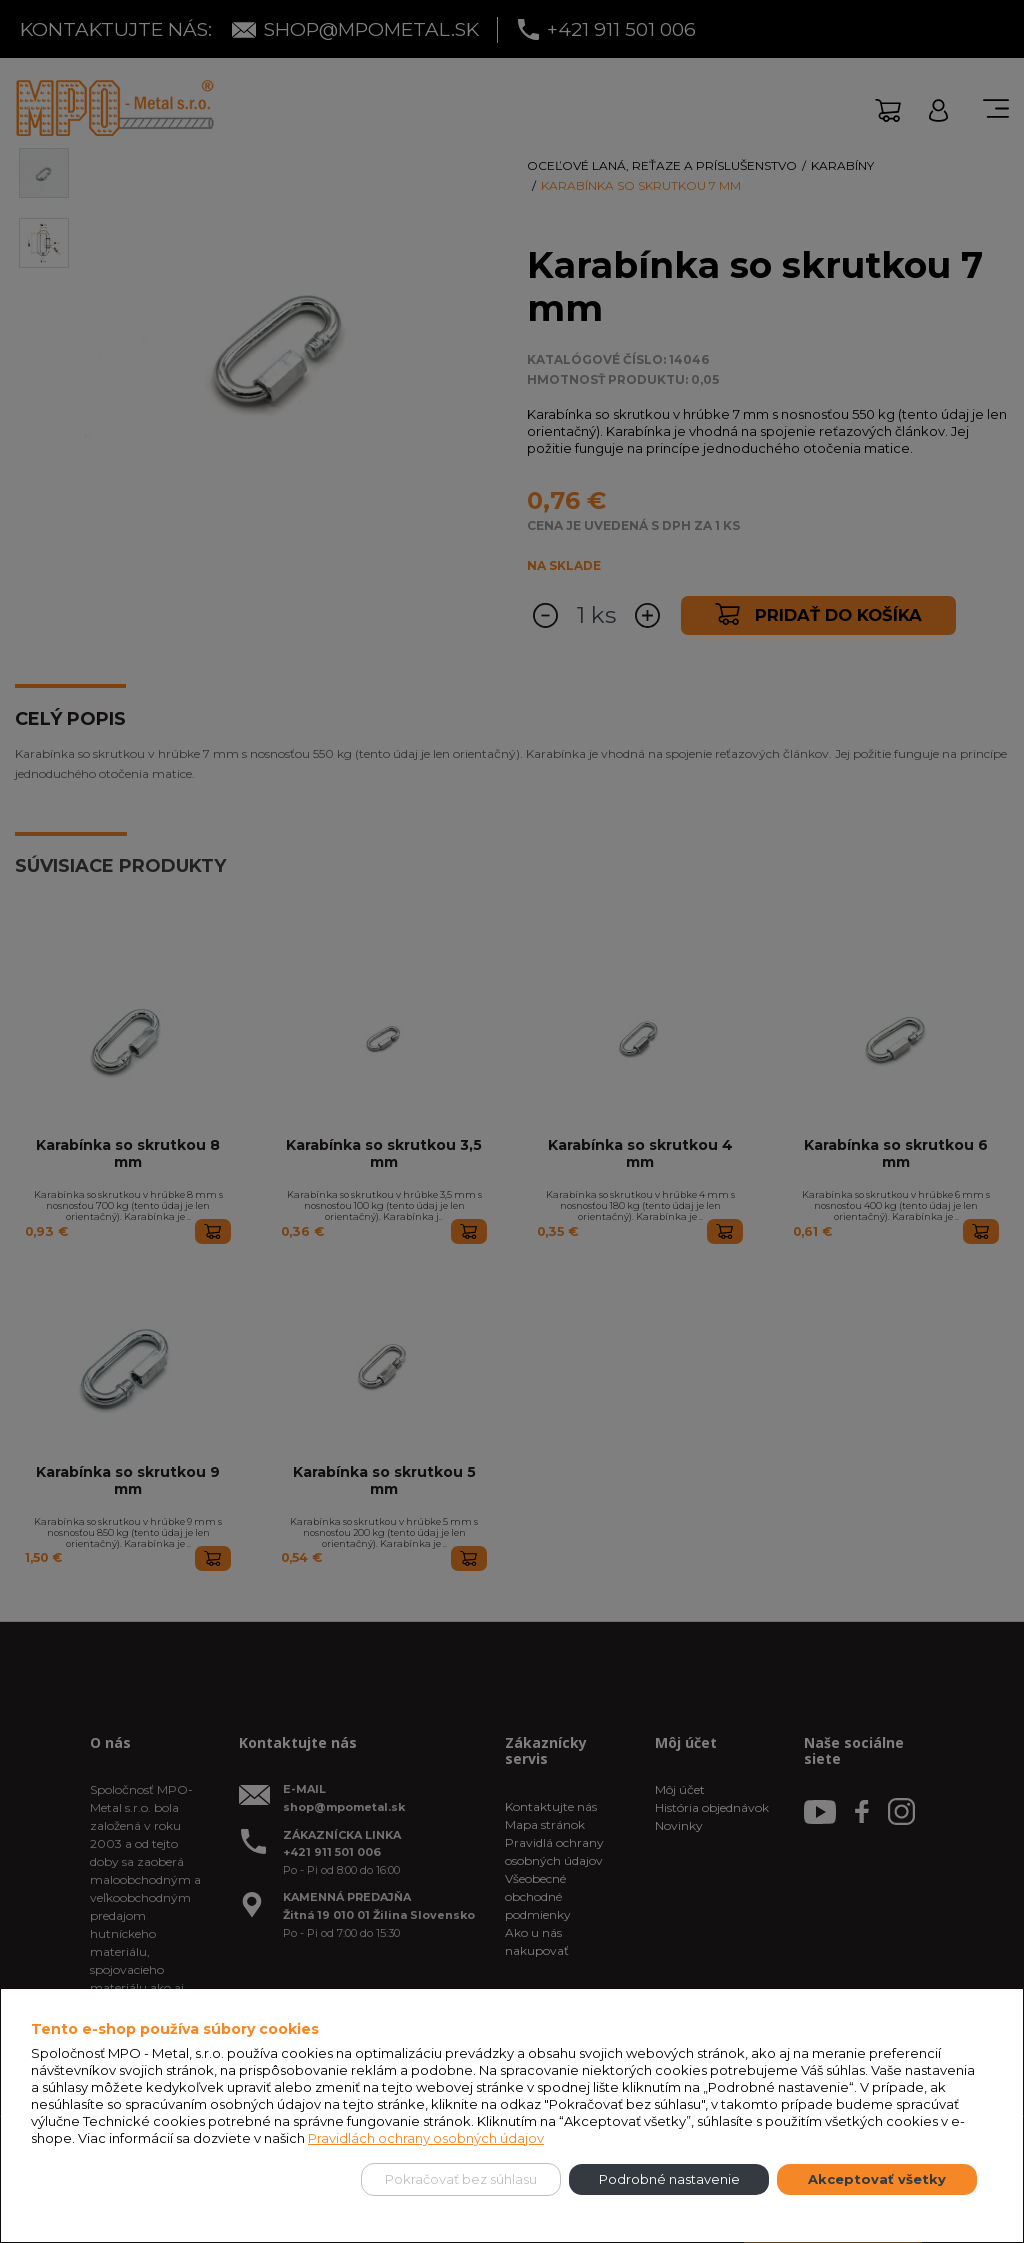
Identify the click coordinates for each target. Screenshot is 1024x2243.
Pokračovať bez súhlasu (461, 2179)
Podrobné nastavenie (669, 2179)
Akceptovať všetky (877, 2179)
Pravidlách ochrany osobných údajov (426, 2138)
